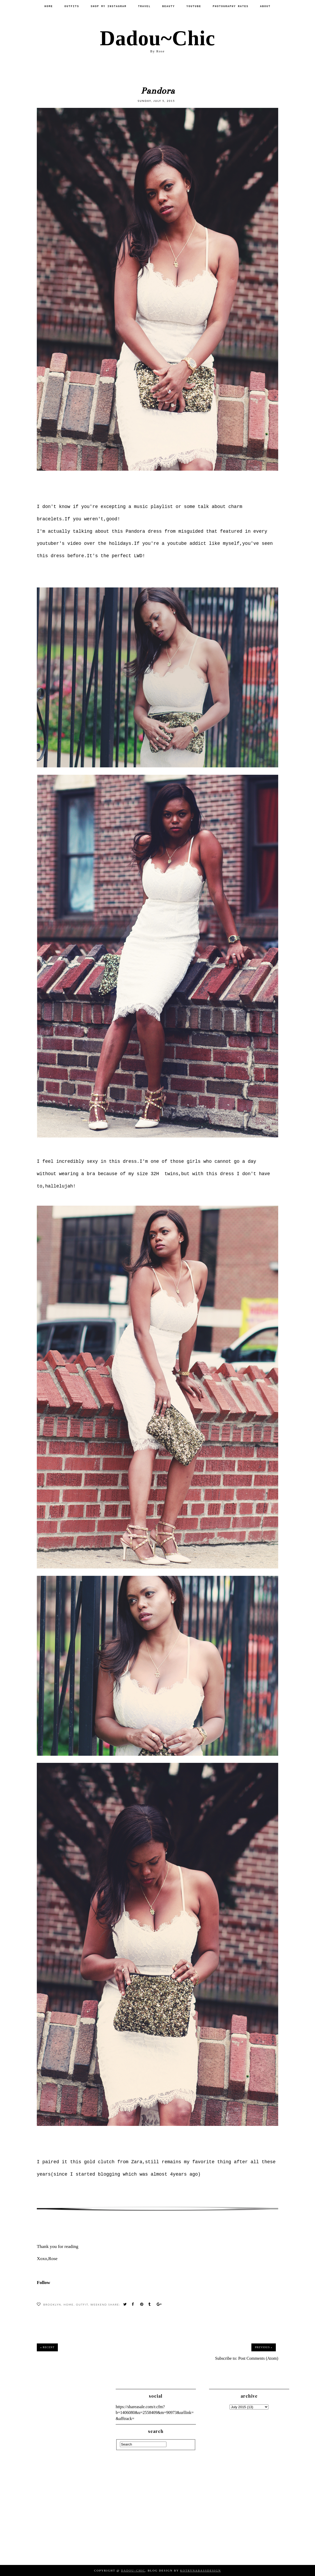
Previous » (263, 2347)
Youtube (193, 6)
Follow (43, 2282)
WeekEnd (98, 2304)
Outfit (82, 2304)
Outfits (71, 6)
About (265, 6)
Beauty (168, 6)
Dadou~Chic (157, 38)
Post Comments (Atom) (258, 2358)
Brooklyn (52, 2304)
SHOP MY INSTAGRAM (108, 6)
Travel (144, 6)
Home (48, 6)
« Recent (47, 2347)
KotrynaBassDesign (200, 2570)
